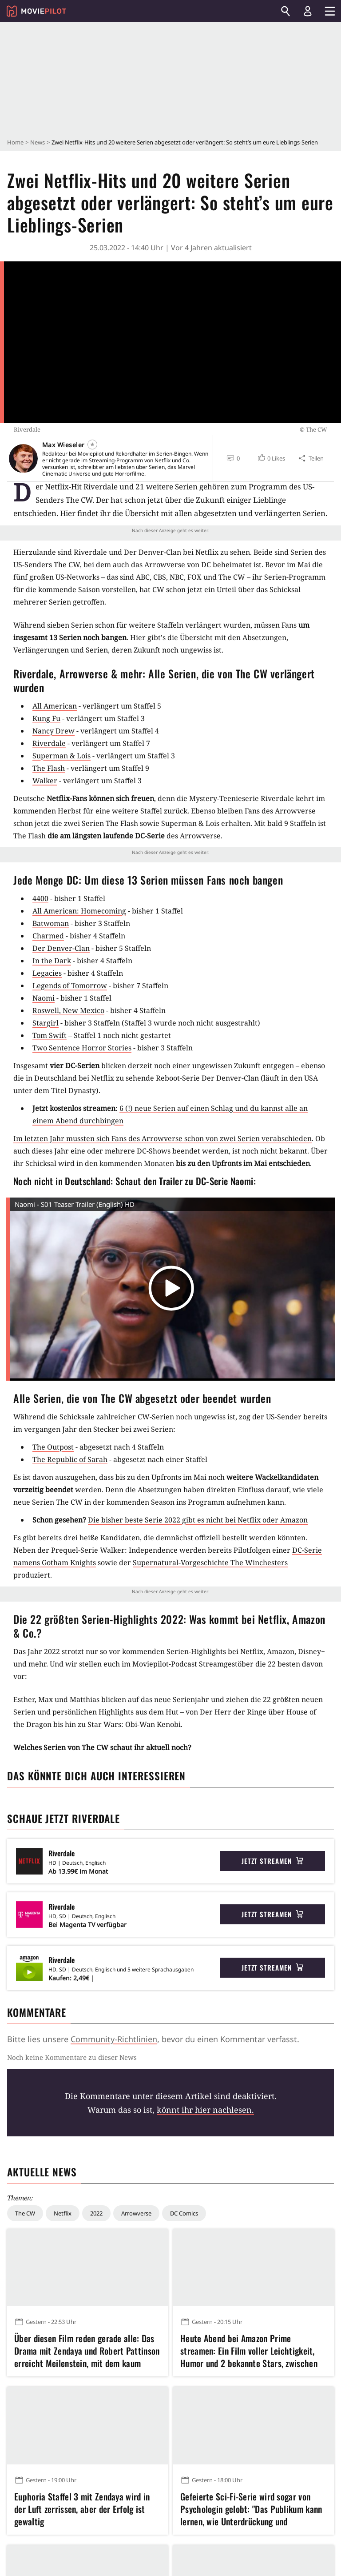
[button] (271, 458)
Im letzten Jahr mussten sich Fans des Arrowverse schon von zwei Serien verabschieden (162, 1138)
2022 (96, 2213)
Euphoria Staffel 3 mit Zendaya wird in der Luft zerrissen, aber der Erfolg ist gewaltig (82, 2509)
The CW (25, 2213)
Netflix (62, 2213)
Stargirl (45, 1023)
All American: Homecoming (79, 911)
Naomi (43, 998)
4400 (40, 898)
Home (15, 142)
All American (54, 706)
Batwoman (50, 923)
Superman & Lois (61, 756)
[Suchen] (285, 11)
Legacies (47, 973)
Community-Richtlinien (114, 2039)
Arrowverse (136, 2213)
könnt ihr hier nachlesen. (205, 2109)
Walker (44, 780)
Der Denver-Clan (61, 948)
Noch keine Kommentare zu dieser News (72, 2057)
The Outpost (53, 1447)
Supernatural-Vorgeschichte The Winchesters (210, 1562)
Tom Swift (49, 1035)
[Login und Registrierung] (308, 11)
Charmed (48, 936)
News (37, 142)
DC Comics (184, 2213)
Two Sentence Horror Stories (81, 1048)
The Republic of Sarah (69, 1459)
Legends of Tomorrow (69, 985)
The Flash (48, 768)
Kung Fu (46, 718)
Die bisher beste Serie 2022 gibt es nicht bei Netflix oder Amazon (198, 1520)
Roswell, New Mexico (68, 1010)
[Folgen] (92, 444)
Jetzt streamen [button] (273, 1861)
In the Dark (51, 960)
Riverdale (49, 743)
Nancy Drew (53, 731)
